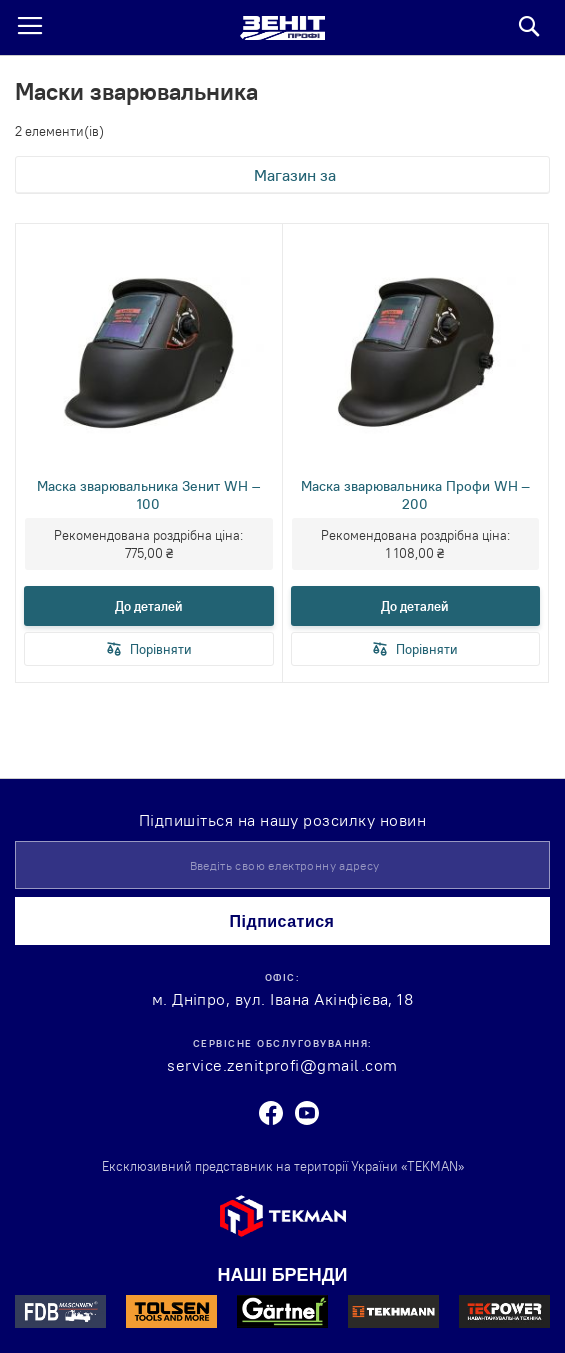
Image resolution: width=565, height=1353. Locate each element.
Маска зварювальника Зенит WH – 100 (148, 495)
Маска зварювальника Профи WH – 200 (415, 495)
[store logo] (282, 28)
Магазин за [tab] (295, 175)
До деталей (149, 606)
